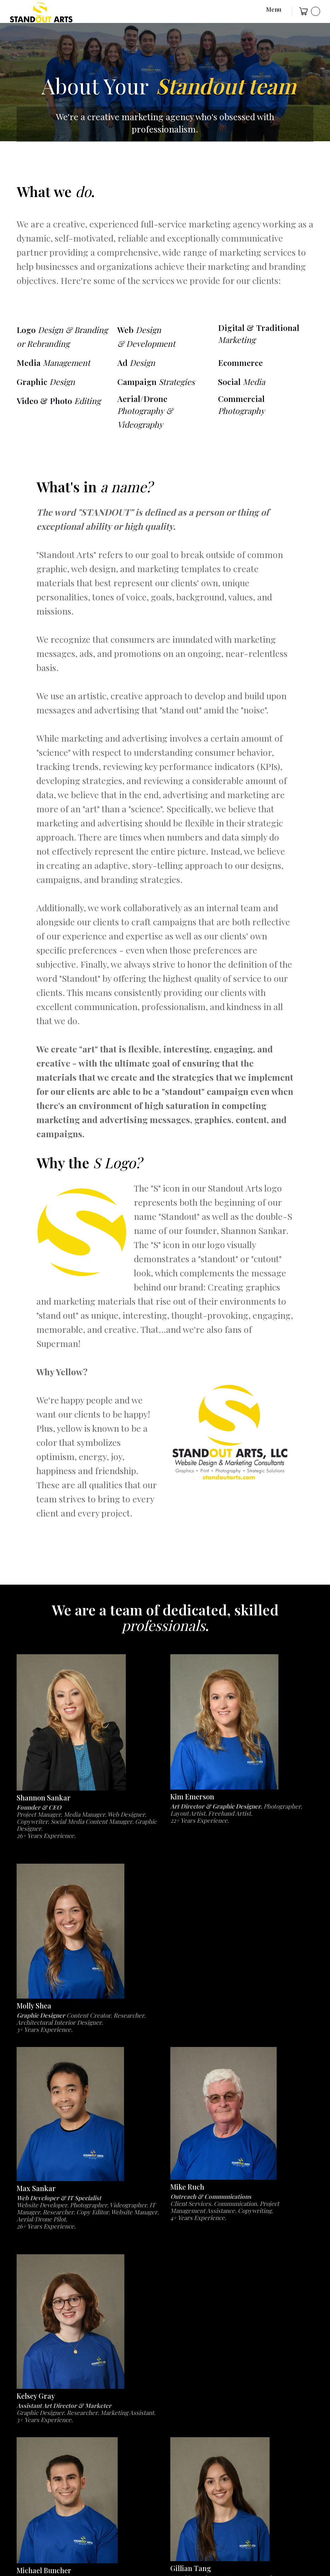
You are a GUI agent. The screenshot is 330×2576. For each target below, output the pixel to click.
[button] (265, 11)
